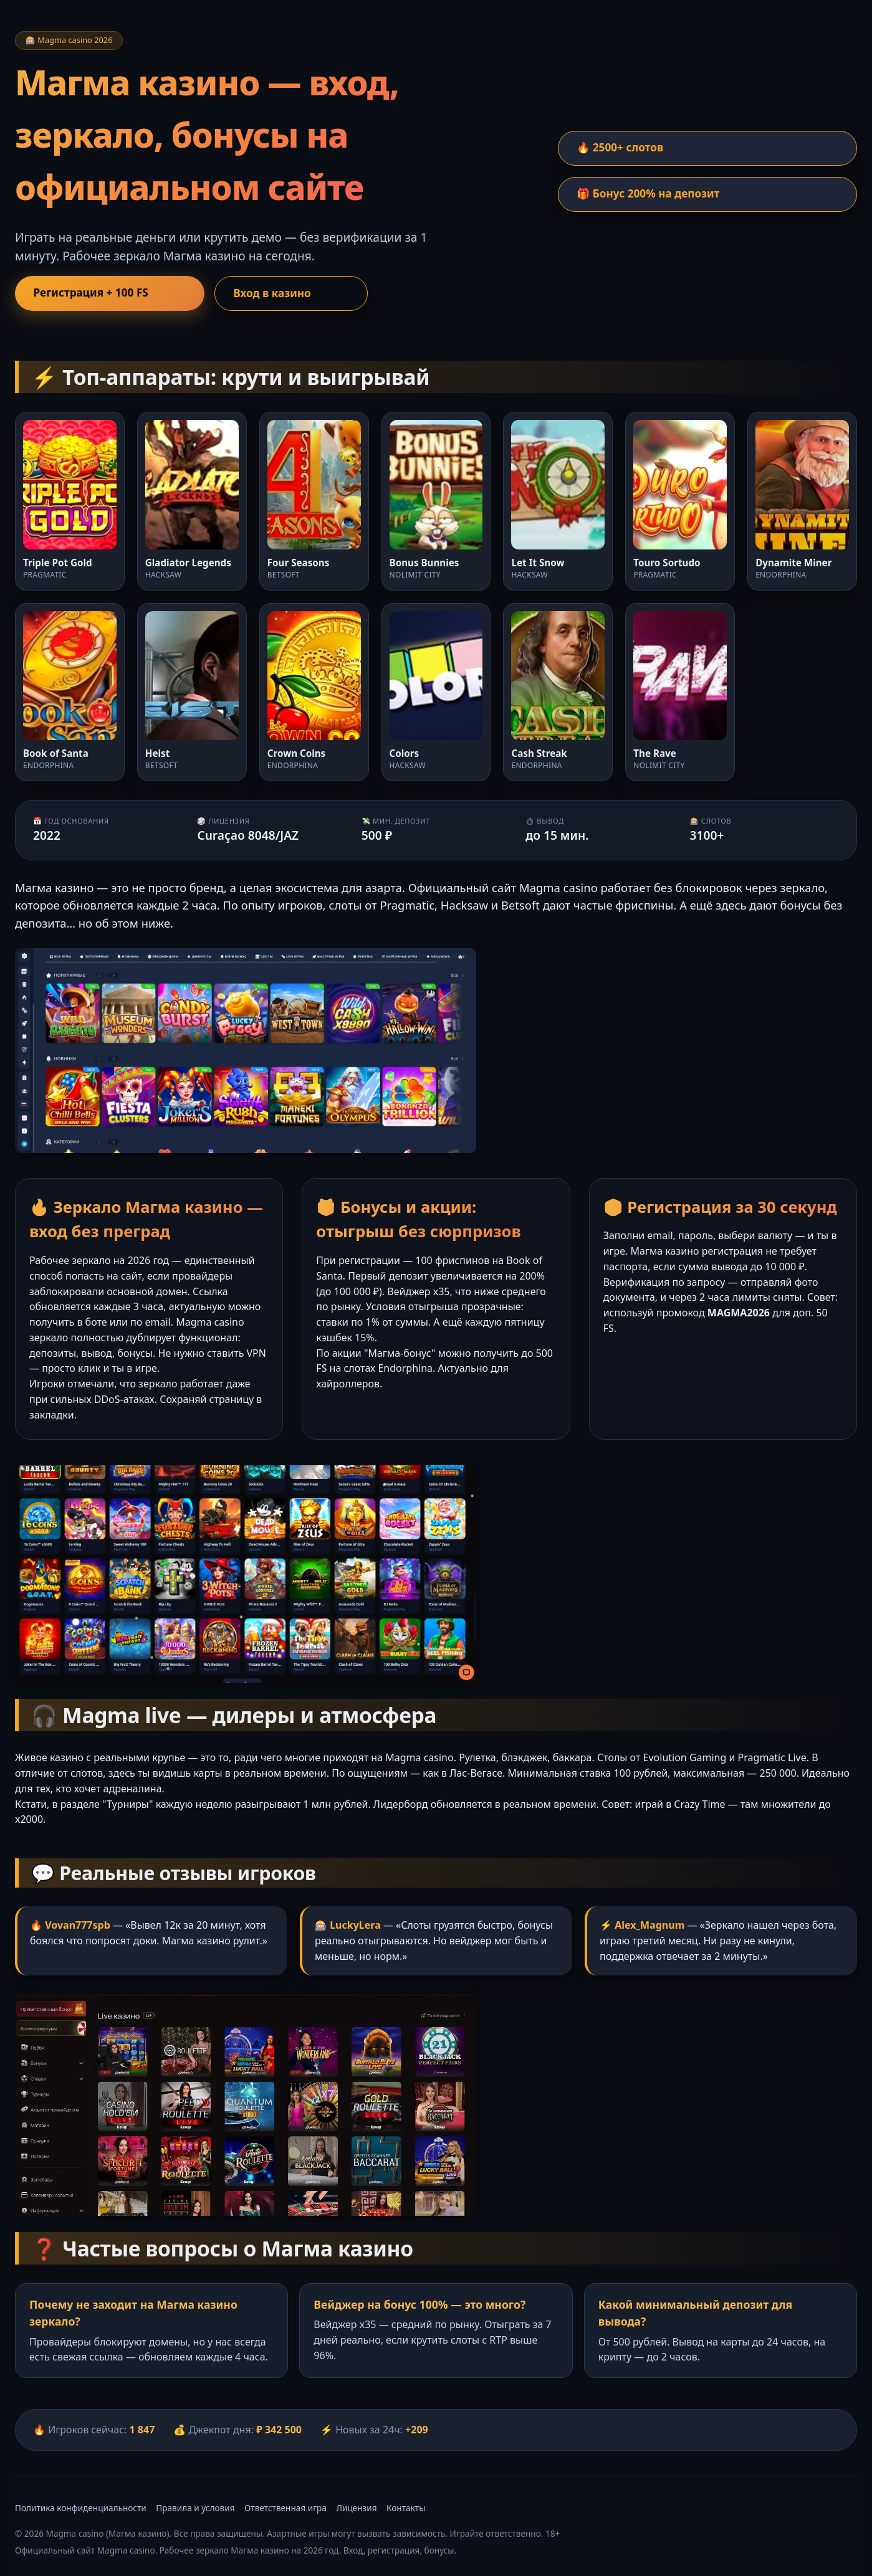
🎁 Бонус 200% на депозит (651, 194)
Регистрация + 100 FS (93, 292)
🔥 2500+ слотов (623, 147)
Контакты (405, 2508)
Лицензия (357, 2508)
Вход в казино (242, 293)
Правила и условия (195, 2508)
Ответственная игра (285, 2508)
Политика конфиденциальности (80, 2508)
